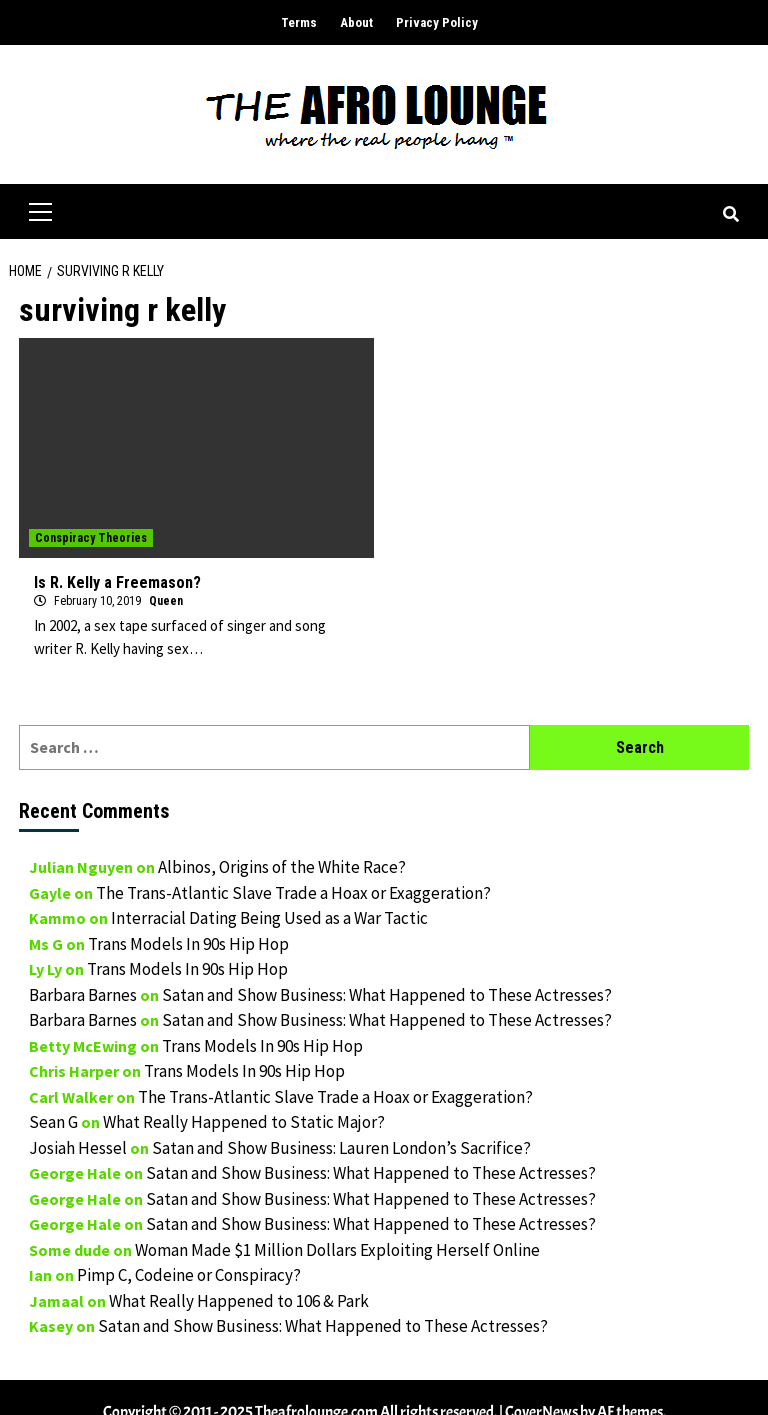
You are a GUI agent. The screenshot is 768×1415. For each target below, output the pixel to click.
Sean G (53, 1122)
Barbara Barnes (83, 995)
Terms (299, 22)
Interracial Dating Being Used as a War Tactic (269, 918)
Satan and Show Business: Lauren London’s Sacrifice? (341, 1148)
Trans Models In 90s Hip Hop (188, 944)
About (356, 22)
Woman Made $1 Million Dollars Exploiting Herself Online (337, 1250)
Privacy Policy (437, 22)
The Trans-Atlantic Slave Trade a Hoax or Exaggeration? (293, 893)
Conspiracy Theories (91, 538)
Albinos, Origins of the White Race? (282, 867)
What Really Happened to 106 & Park (239, 1301)
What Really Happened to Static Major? (244, 1122)
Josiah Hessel (78, 1148)
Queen (166, 601)
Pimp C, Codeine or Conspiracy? (189, 1275)
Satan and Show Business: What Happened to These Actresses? (387, 995)
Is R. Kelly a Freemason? (117, 582)
